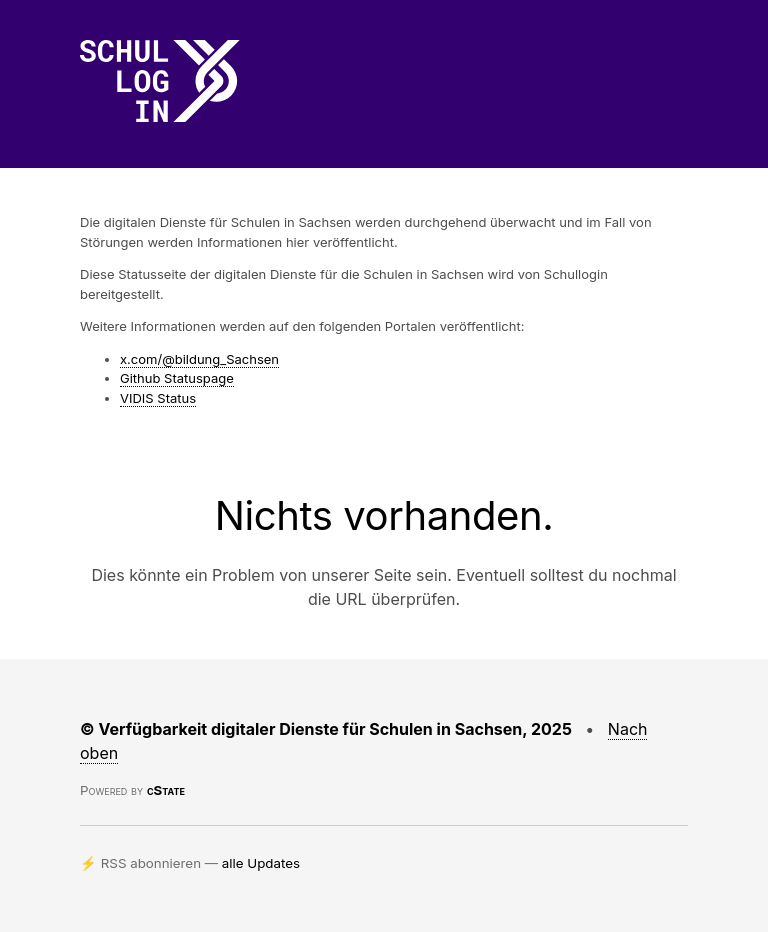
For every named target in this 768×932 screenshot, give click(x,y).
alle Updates (261, 863)
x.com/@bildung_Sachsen (199, 359)
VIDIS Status (158, 398)
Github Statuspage (177, 378)
